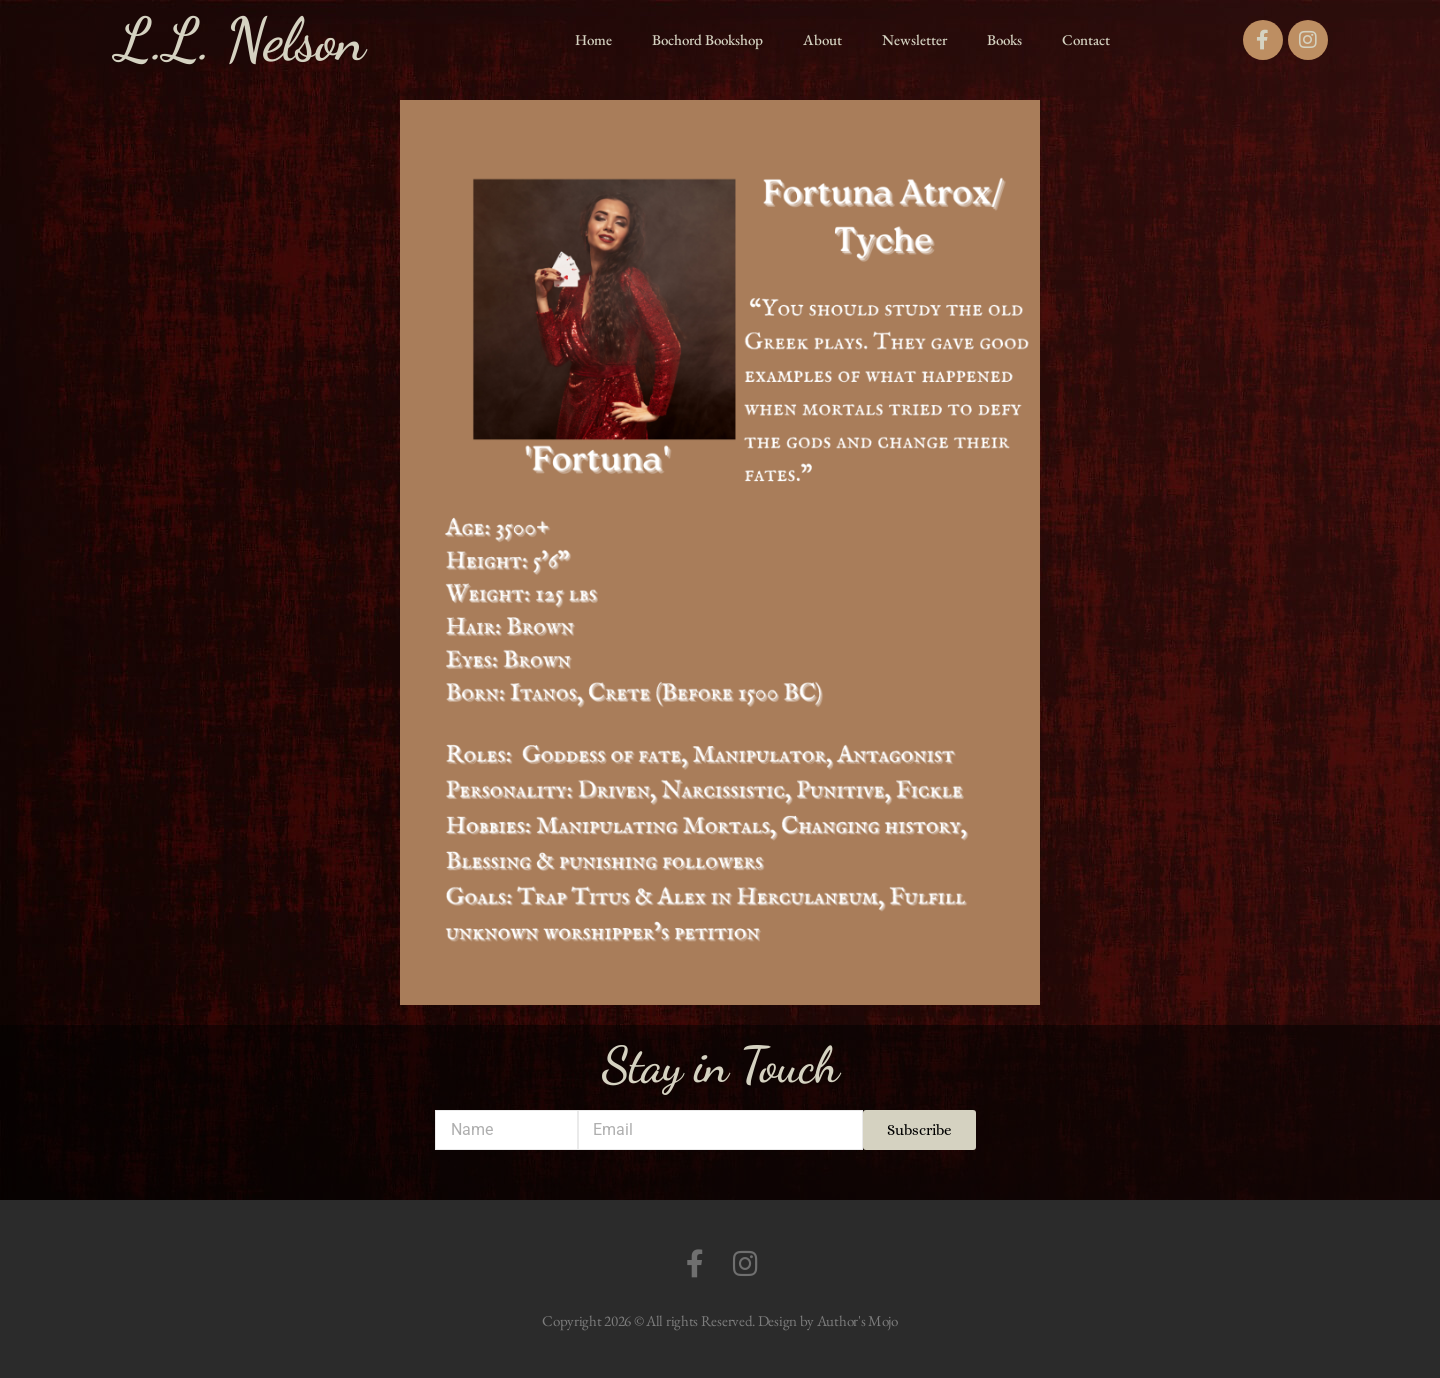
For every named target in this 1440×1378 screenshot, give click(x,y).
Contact (1086, 39)
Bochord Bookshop (707, 39)
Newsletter (914, 39)
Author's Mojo (857, 1320)
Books (1004, 39)
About (822, 39)
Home (593, 39)
